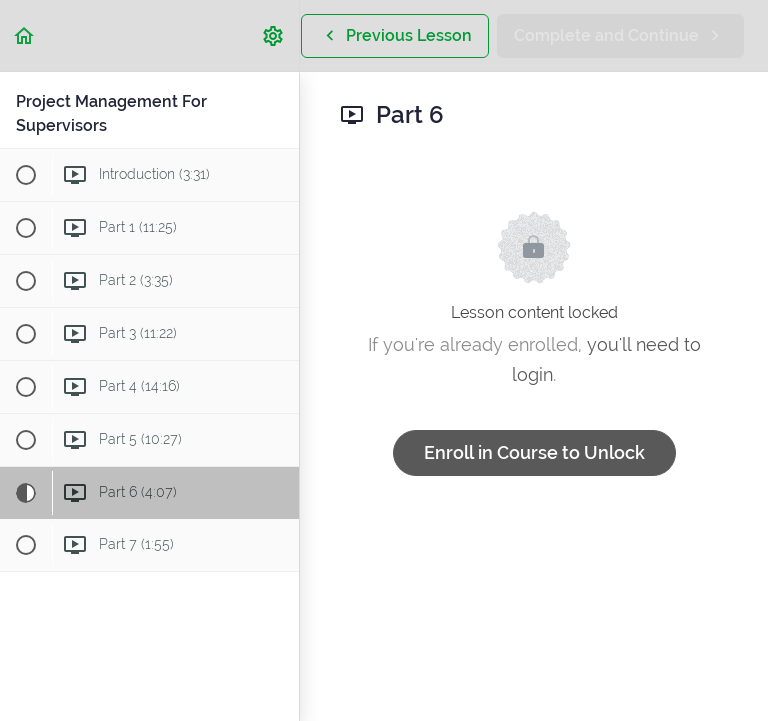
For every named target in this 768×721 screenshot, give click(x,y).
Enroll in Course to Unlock (534, 452)
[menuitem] (274, 35)
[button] (25, 35)
